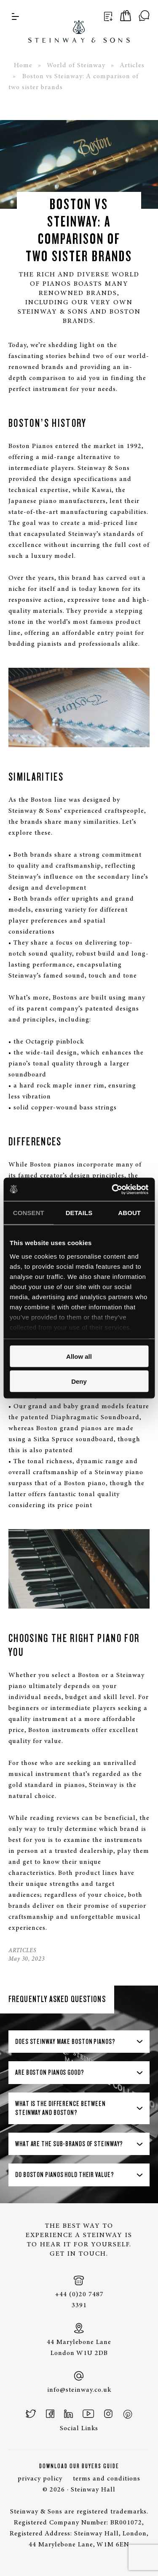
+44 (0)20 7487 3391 (79, 2292)
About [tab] (129, 1212)
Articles (132, 65)
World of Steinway (76, 65)
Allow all (79, 1356)
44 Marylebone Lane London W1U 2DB (79, 2340)
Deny (79, 1381)
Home (23, 65)
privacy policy (40, 2478)
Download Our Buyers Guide (79, 2466)
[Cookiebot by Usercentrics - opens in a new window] (112, 1189)
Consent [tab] (28, 1212)
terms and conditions (106, 2478)
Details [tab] (79, 1212)
